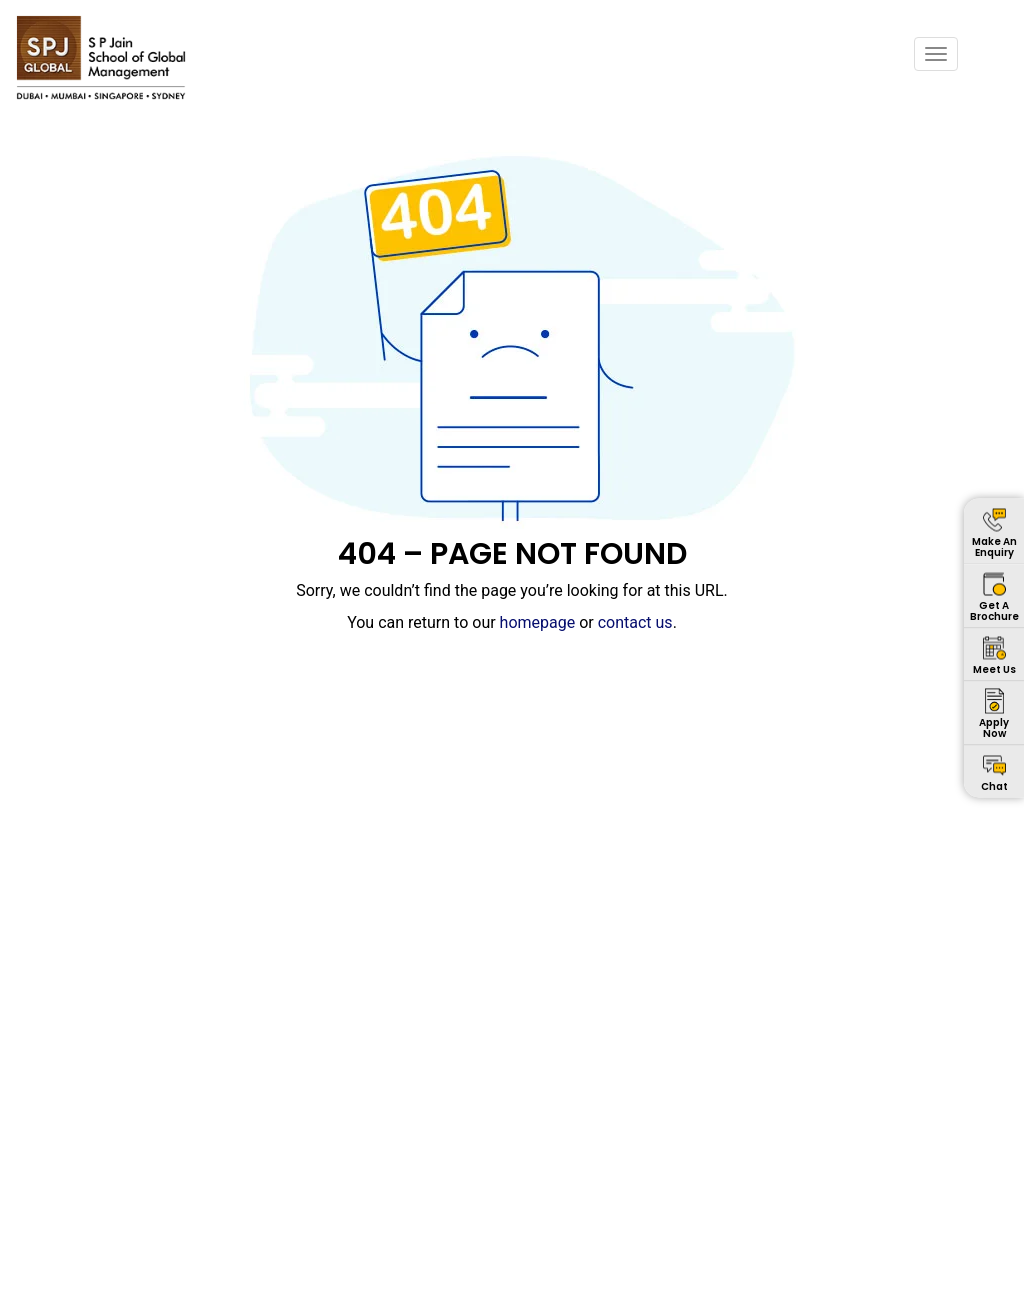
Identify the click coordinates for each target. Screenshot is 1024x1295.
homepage (538, 622)
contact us (635, 622)
